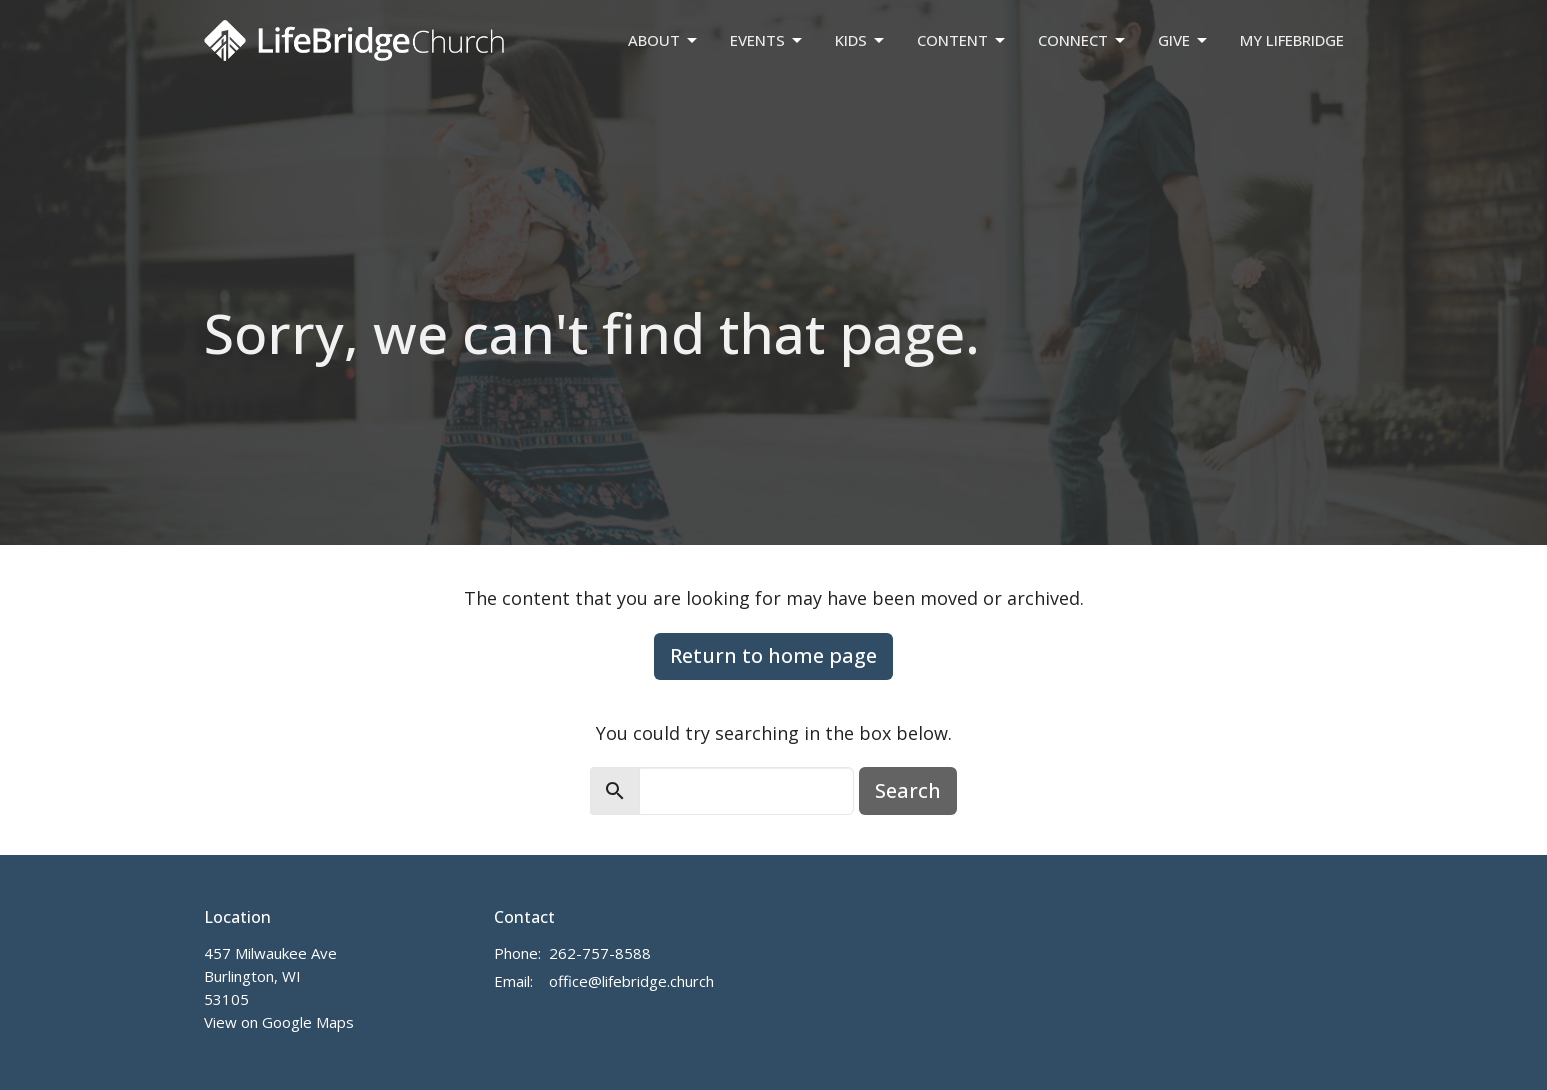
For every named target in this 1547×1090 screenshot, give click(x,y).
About (664, 40)
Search (908, 790)
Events (767, 40)
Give (1184, 40)
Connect (1083, 40)
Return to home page (773, 655)
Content (962, 40)
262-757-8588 (600, 953)
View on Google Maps (279, 1022)
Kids (861, 40)
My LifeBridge (1292, 40)
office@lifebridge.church (631, 981)
